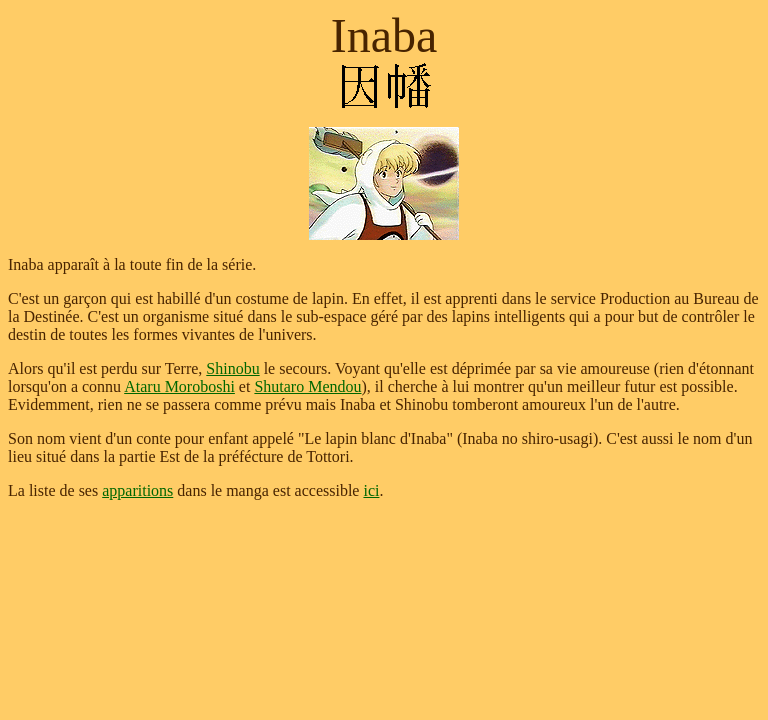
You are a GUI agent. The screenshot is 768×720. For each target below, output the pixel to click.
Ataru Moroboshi (179, 386)
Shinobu (232, 368)
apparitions (137, 490)
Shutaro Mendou (307, 386)
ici (371, 490)
